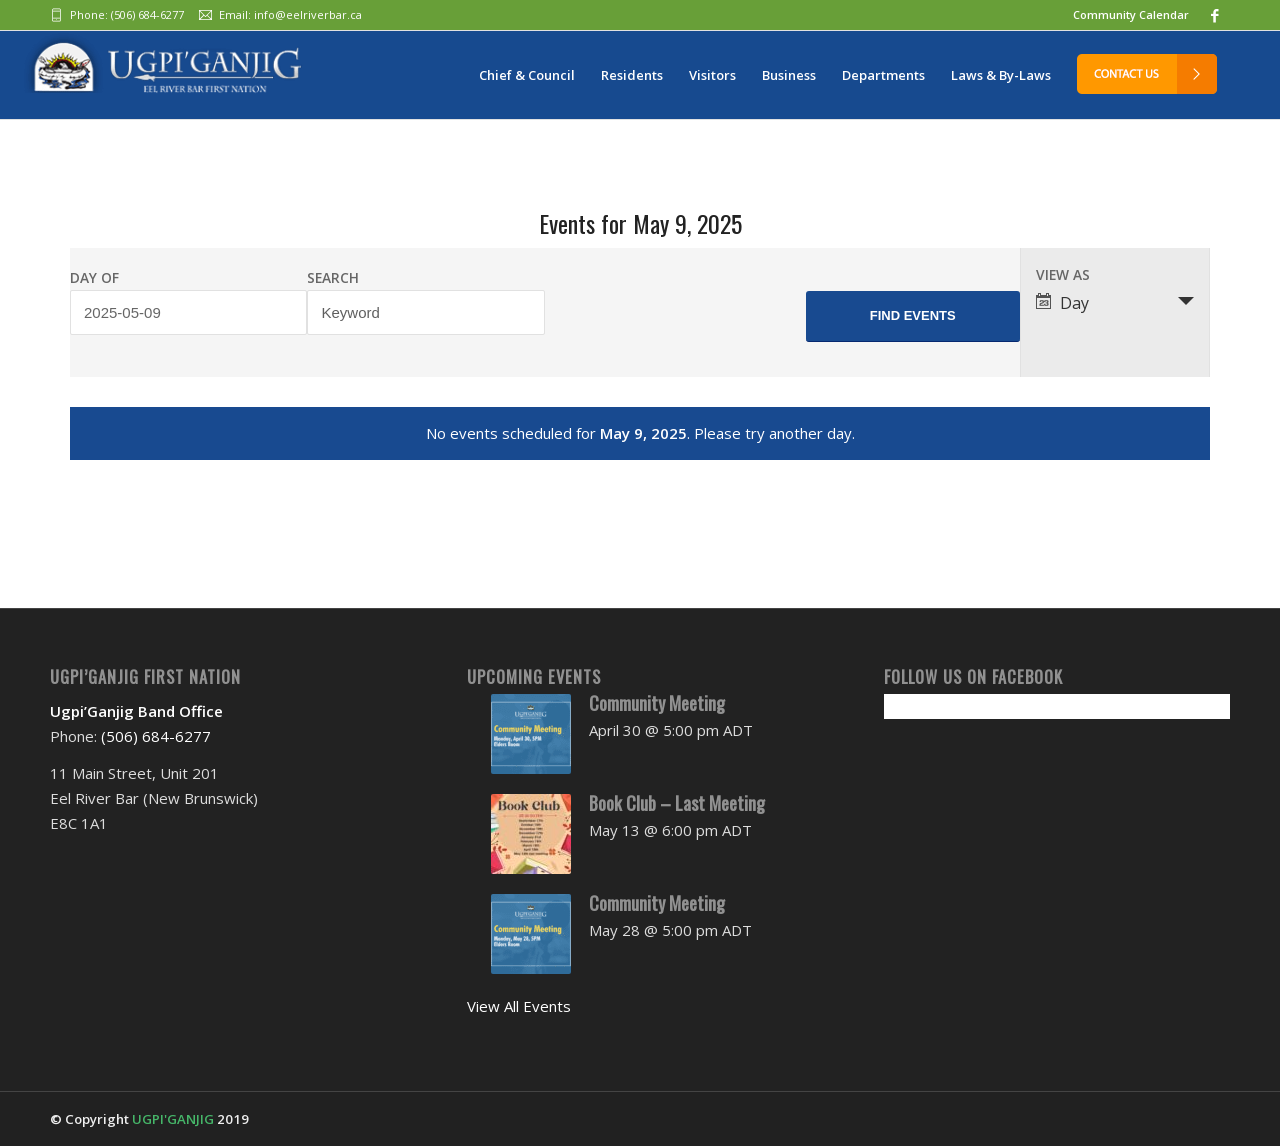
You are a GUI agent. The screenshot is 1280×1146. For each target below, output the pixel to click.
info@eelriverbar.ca (308, 14)
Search (333, 278)
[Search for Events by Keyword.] (425, 312)
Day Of (94, 278)
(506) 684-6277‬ (147, 14)
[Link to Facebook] (1215, 15)
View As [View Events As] (1063, 275)
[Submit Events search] (913, 316)
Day (1062, 303)
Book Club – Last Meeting (677, 803)
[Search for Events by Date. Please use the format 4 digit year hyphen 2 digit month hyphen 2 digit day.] (188, 312)
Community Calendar (1131, 14)
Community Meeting (657, 703)
